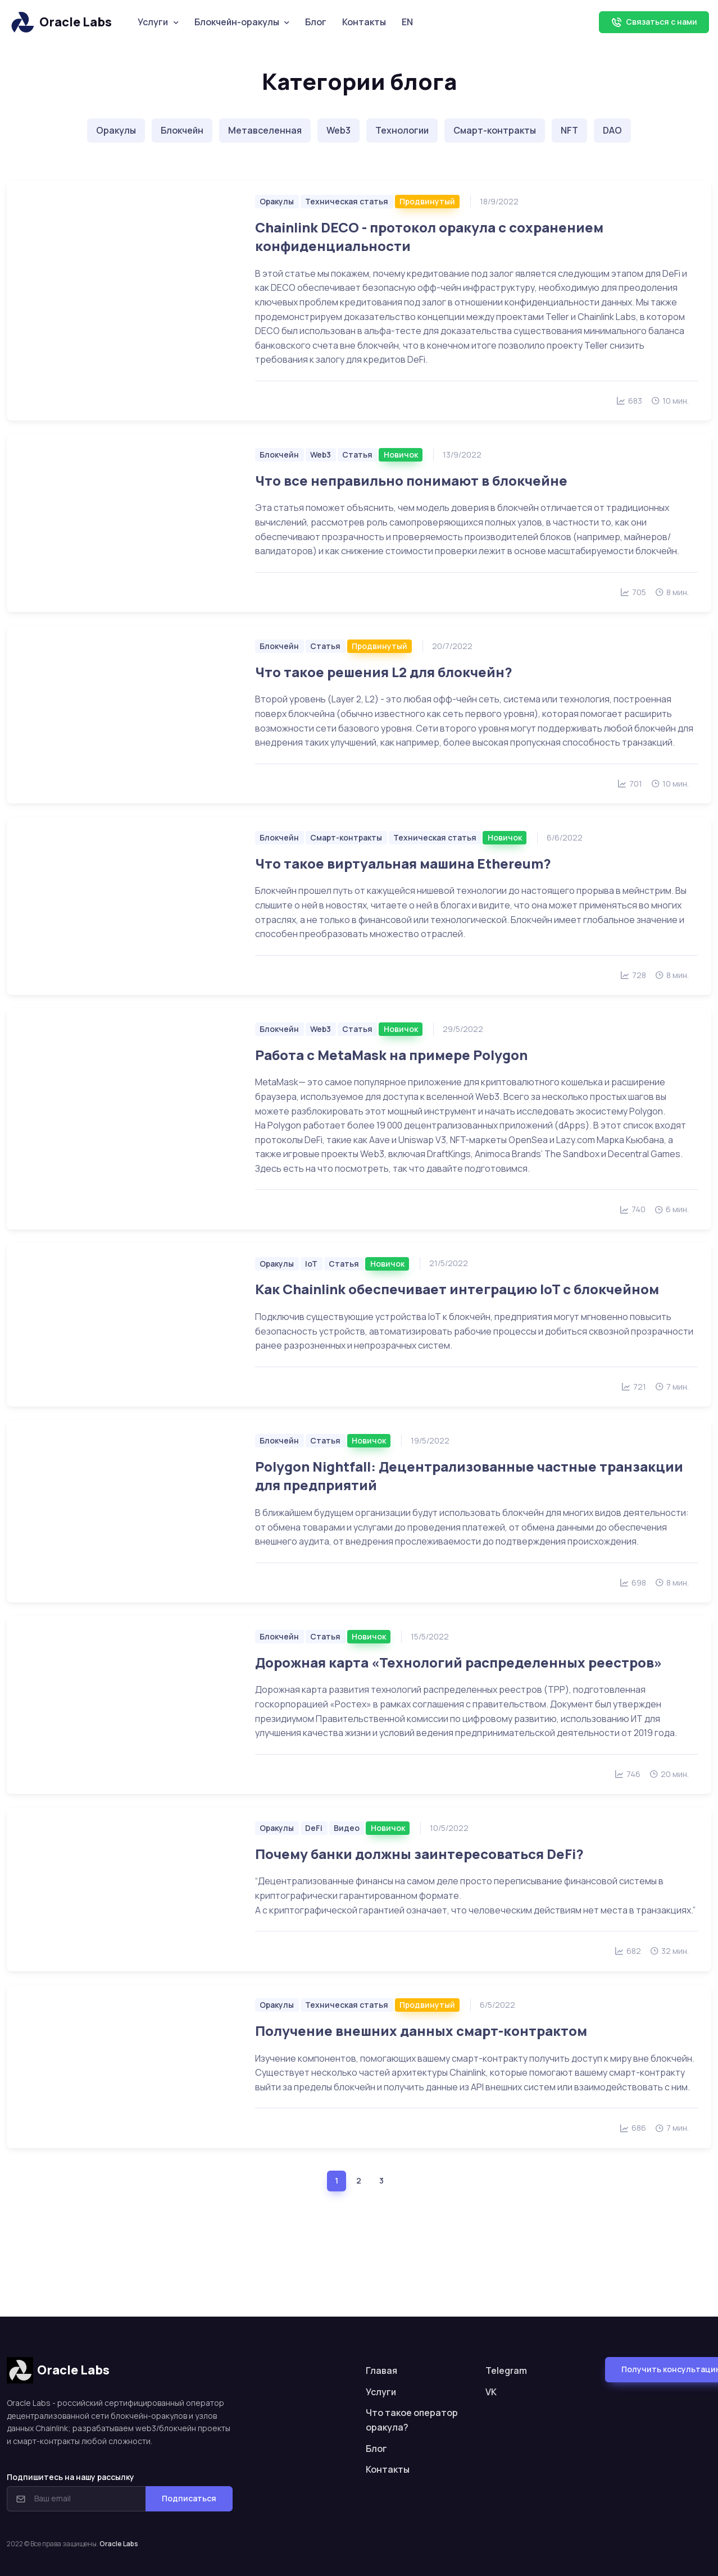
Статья (357, 454)
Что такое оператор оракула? (412, 2419)
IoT (311, 1263)
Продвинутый (427, 201)
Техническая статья (346, 201)
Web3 (338, 130)
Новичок (401, 454)
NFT (569, 130)
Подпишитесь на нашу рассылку (70, 2477)
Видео (347, 1828)
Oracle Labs (60, 22)
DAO (612, 130)
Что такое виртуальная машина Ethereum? (403, 863)
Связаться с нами (654, 22)
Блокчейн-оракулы (236, 22)
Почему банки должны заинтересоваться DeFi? (419, 1853)
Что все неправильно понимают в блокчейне (411, 480)
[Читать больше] (124, 301)
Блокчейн (182, 130)
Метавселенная (265, 130)
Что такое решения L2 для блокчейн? (383, 672)
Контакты (364, 22)
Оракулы (116, 130)
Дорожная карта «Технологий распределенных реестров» (458, 1662)
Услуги (153, 22)
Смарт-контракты (494, 130)
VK (491, 2392)
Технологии (402, 130)
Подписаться (189, 2498)
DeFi (313, 1828)
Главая (381, 2370)
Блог (315, 22)
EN (407, 22)
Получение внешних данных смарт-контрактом (421, 2030)
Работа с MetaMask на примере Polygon (391, 1054)
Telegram (506, 2370)
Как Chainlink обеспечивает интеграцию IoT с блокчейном (457, 1289)
